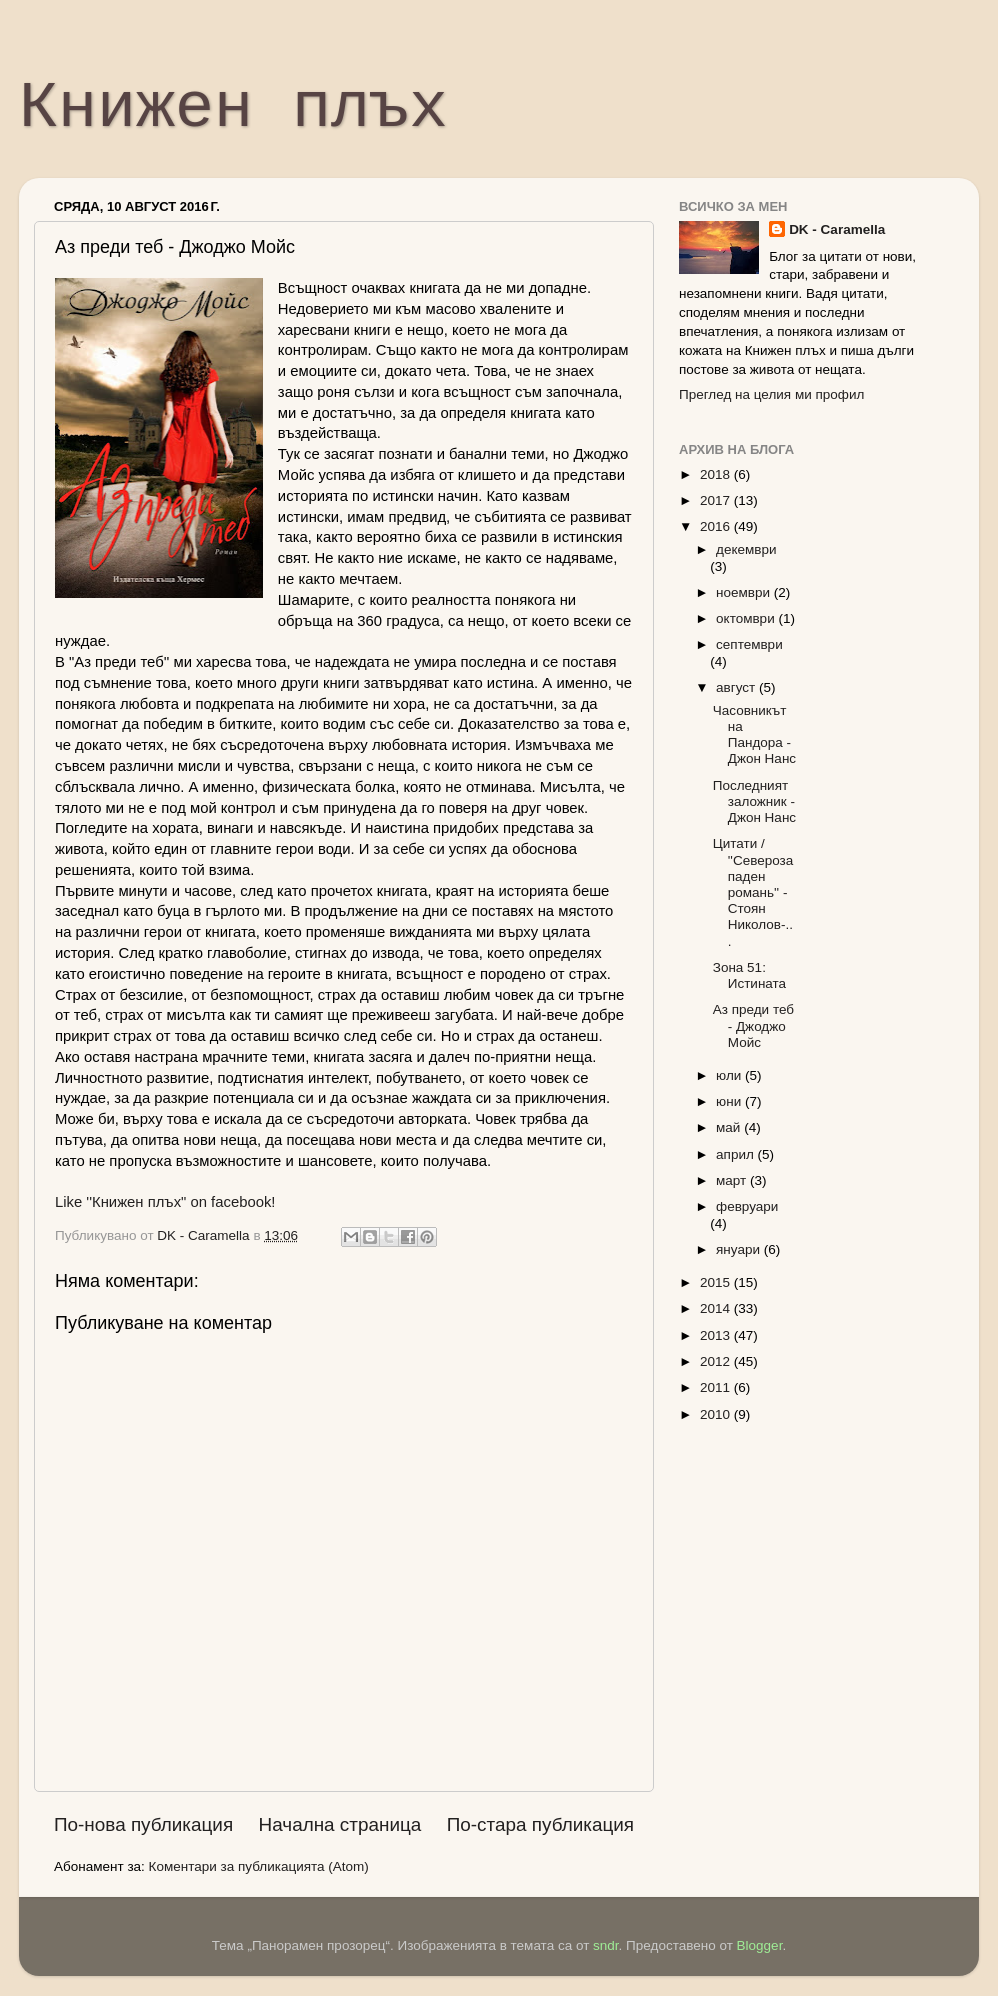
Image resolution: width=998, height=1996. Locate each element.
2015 (717, 1282)
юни (730, 1101)
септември (749, 644)
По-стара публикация (540, 1824)
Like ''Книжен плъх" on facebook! (165, 1202)
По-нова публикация (143, 1824)
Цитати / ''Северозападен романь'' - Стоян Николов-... (753, 892)
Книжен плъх (233, 109)
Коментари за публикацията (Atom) (259, 1866)
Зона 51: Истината (749, 975)
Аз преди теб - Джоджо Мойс (753, 1025)
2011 (717, 1387)
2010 (717, 1414)
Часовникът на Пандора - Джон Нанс (754, 735)
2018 (717, 474)
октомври (747, 618)
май (730, 1127)
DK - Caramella (837, 229)
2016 (717, 526)
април (737, 1154)
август (737, 687)
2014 (717, 1308)
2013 (717, 1335)
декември (746, 549)
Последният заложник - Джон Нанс (754, 801)
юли (730, 1075)
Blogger (760, 1945)
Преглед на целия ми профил (771, 394)
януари (740, 1249)
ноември (745, 592)
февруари (747, 1206)
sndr (606, 1945)
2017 (717, 500)
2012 (717, 1361)
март (733, 1180)
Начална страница (340, 1824)
